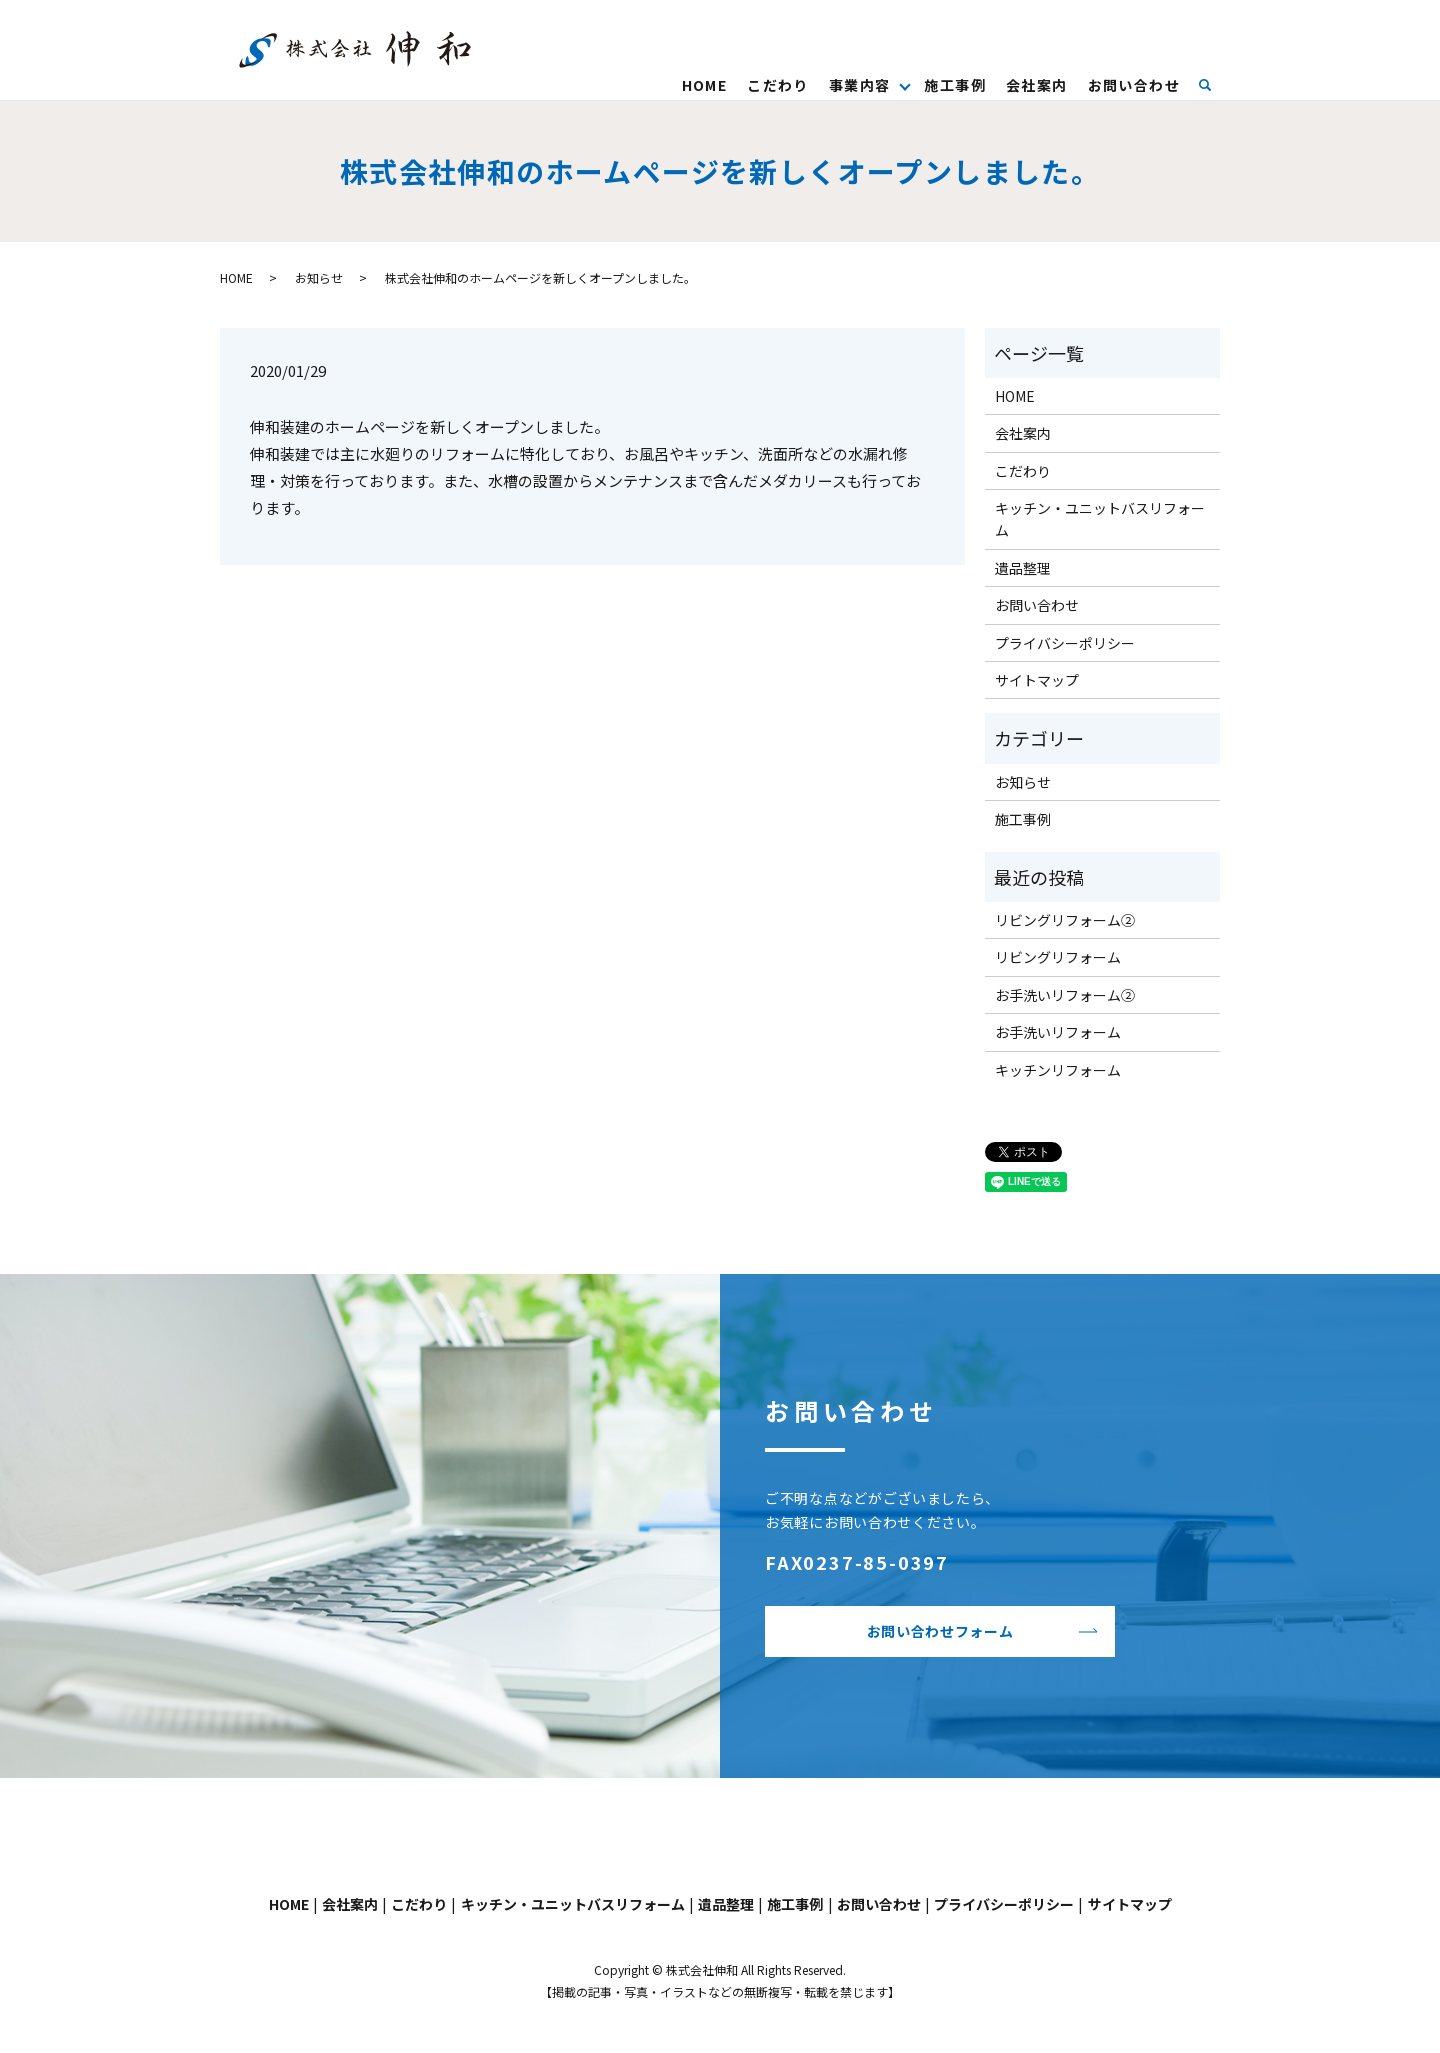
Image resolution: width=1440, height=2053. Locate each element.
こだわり (778, 85)
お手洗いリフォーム (1058, 1032)
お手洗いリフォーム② (1065, 995)
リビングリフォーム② (1065, 920)
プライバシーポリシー (1065, 643)
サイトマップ (1037, 680)
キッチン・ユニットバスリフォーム (1100, 519)
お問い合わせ (1134, 85)
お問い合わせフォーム (940, 1631)
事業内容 (860, 85)
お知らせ (319, 277)
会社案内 (1037, 85)
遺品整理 (1023, 568)
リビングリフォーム (1058, 957)
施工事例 (955, 85)
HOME (705, 85)
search (1215, 84)
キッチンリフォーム (1058, 1070)
